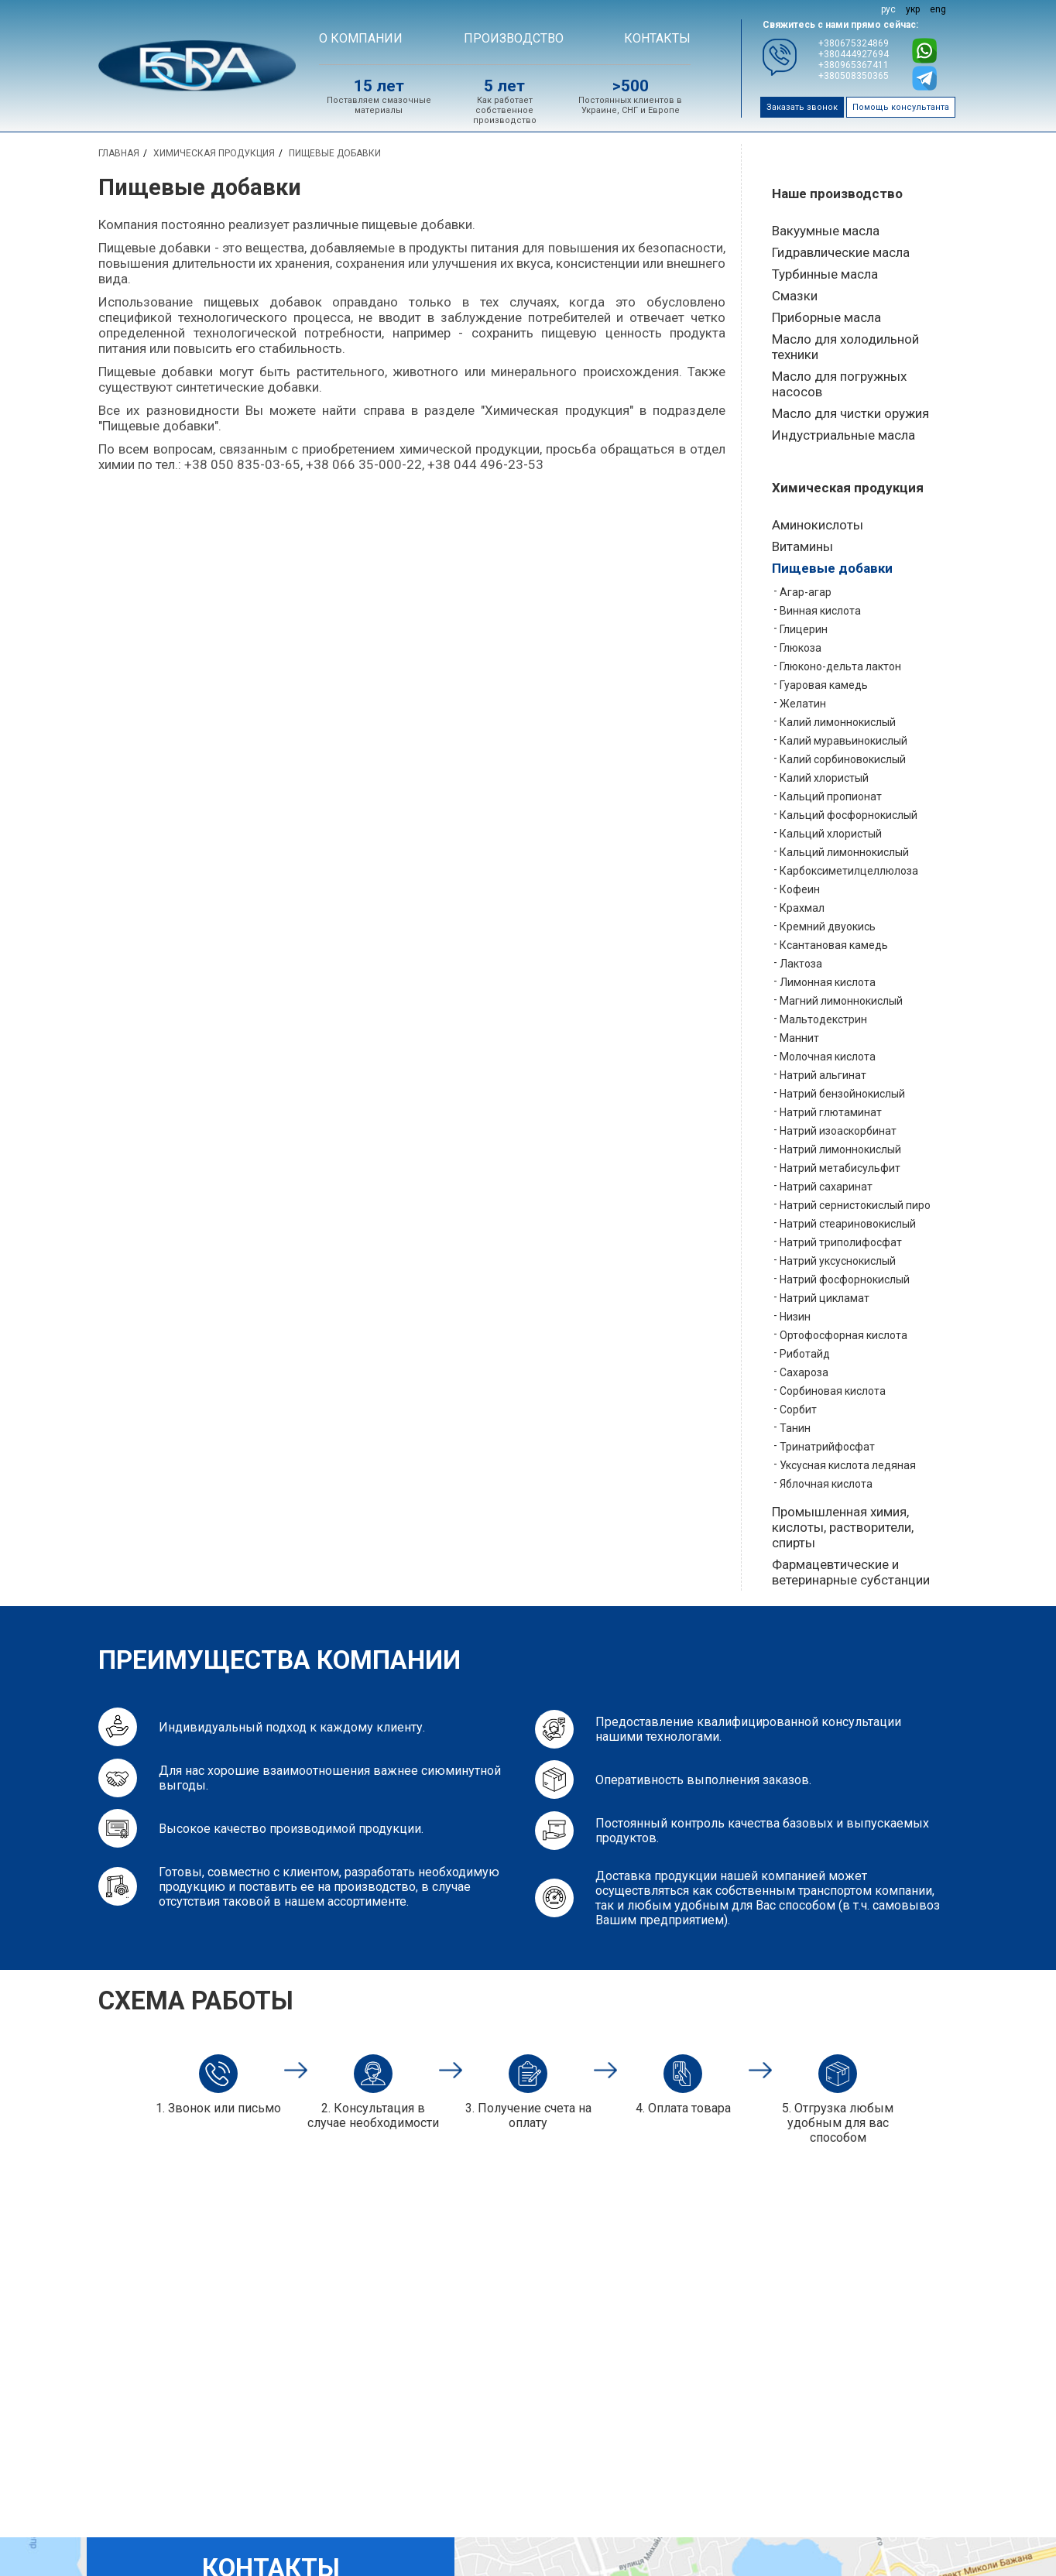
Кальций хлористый (831, 833)
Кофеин (800, 889)
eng (938, 9)
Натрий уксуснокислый (838, 1261)
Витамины (802, 546)
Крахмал (802, 908)
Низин (795, 1316)
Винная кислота (820, 611)
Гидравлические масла (841, 252)
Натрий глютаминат (831, 1112)
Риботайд (805, 1354)
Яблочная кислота (826, 1484)
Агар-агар (805, 592)
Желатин (803, 703)
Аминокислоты (817, 525)
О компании (361, 38)
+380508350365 (853, 75)
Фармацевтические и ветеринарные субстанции (851, 1572)
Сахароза (804, 1372)
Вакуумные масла (825, 230)
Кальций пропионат (831, 796)
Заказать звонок (802, 107)
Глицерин (804, 629)
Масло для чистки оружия (850, 413)
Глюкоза (800, 648)
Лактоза (801, 963)
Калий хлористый (824, 778)
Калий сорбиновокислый (843, 759)
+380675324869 (853, 43)
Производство (514, 38)
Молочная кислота (828, 1056)
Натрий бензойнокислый (842, 1094)
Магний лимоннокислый (841, 1001)
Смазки (795, 295)
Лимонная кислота (828, 982)
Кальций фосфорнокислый (848, 815)
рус (888, 9)
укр (913, 9)
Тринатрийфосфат (827, 1446)
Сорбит (798, 1409)
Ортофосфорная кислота (843, 1335)
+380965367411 (853, 65)
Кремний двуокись (828, 926)
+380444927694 (853, 54)
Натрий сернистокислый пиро (855, 1205)
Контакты (657, 38)
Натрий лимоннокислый (840, 1149)
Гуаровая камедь (824, 685)
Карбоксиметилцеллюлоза (849, 871)
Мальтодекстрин (823, 1019)
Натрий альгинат (823, 1075)
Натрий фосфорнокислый (845, 1279)
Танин (795, 1428)
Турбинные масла (825, 274)
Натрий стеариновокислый (848, 1224)
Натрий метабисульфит (840, 1168)
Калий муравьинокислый (843, 741)
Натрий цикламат (824, 1298)
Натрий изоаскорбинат (838, 1131)
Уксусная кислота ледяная (848, 1465)
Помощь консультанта (900, 107)
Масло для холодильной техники (845, 346)
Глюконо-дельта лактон (840, 666)
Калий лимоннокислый (838, 722)
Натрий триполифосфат (841, 1242)
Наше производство (837, 193)
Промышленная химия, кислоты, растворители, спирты (843, 1527)
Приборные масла (826, 317)
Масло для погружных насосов (839, 383)
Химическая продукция (848, 487)
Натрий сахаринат (826, 1186)
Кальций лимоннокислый (844, 852)
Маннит (799, 1038)
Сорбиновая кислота (833, 1391)
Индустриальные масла (843, 435)
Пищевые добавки (832, 568)
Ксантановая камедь (834, 945)
